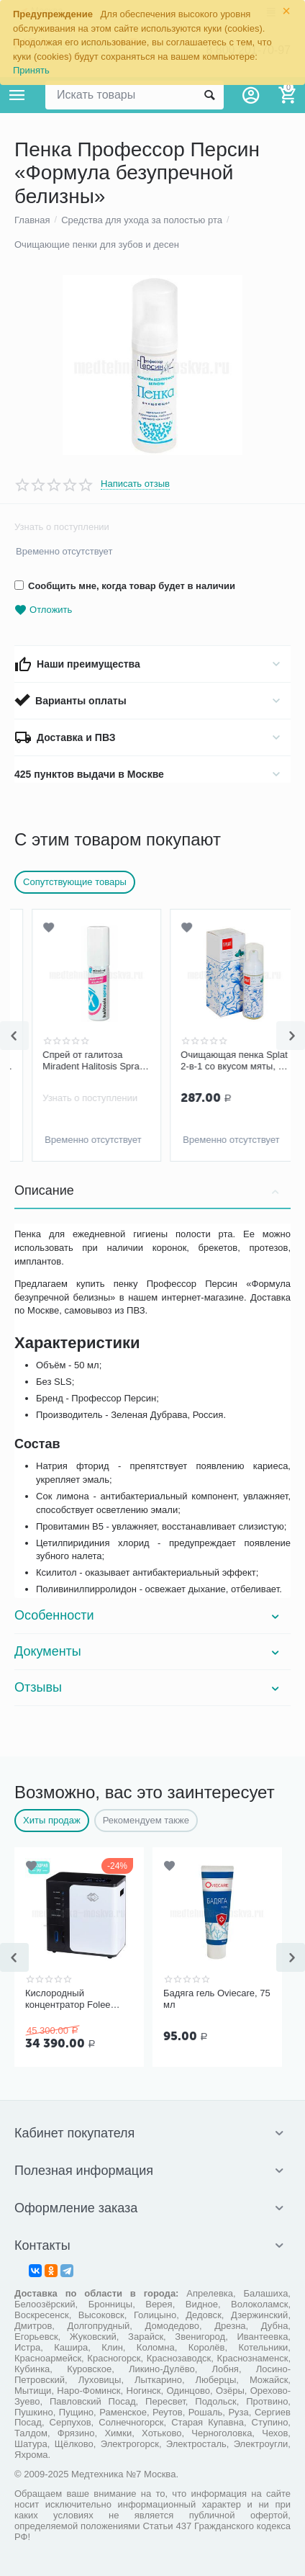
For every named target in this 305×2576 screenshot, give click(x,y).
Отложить (43, 610)
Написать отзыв (135, 484)
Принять (31, 70)
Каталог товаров (17, 95)
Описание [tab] (148, 1190)
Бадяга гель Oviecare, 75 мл (216, 1999)
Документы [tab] (148, 1651)
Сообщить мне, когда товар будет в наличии (124, 585)
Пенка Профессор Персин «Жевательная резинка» (74, 1060)
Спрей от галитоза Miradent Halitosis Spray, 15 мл (215, 1060)
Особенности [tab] (148, 1615)
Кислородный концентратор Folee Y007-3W (68, 1999)
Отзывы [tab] (148, 1687)
